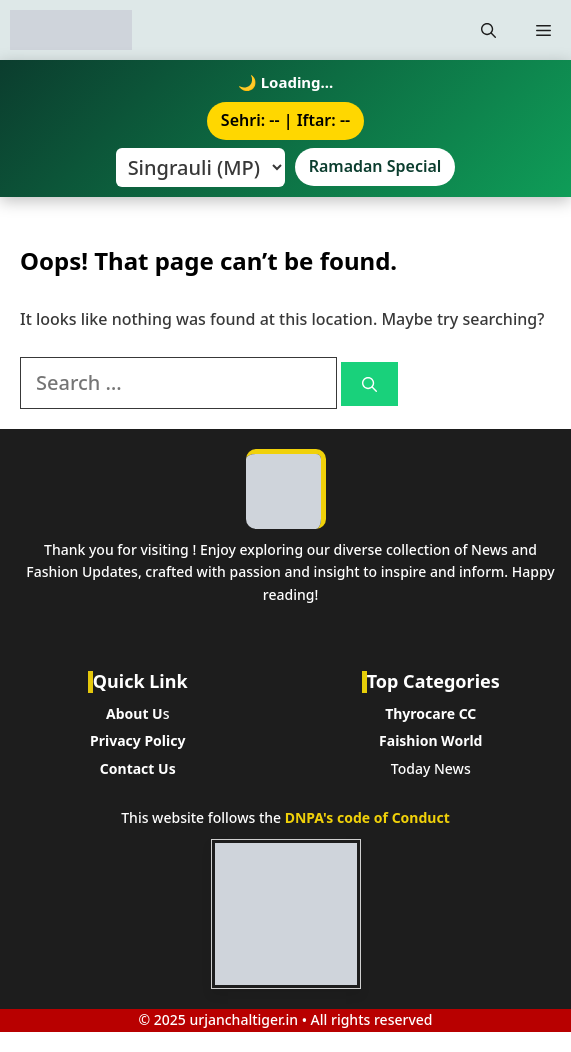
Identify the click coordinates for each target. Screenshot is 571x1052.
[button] (488, 30)
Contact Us (138, 768)
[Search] (369, 384)
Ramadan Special (375, 166)
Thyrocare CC (430, 713)
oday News (434, 768)
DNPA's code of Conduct (367, 817)
